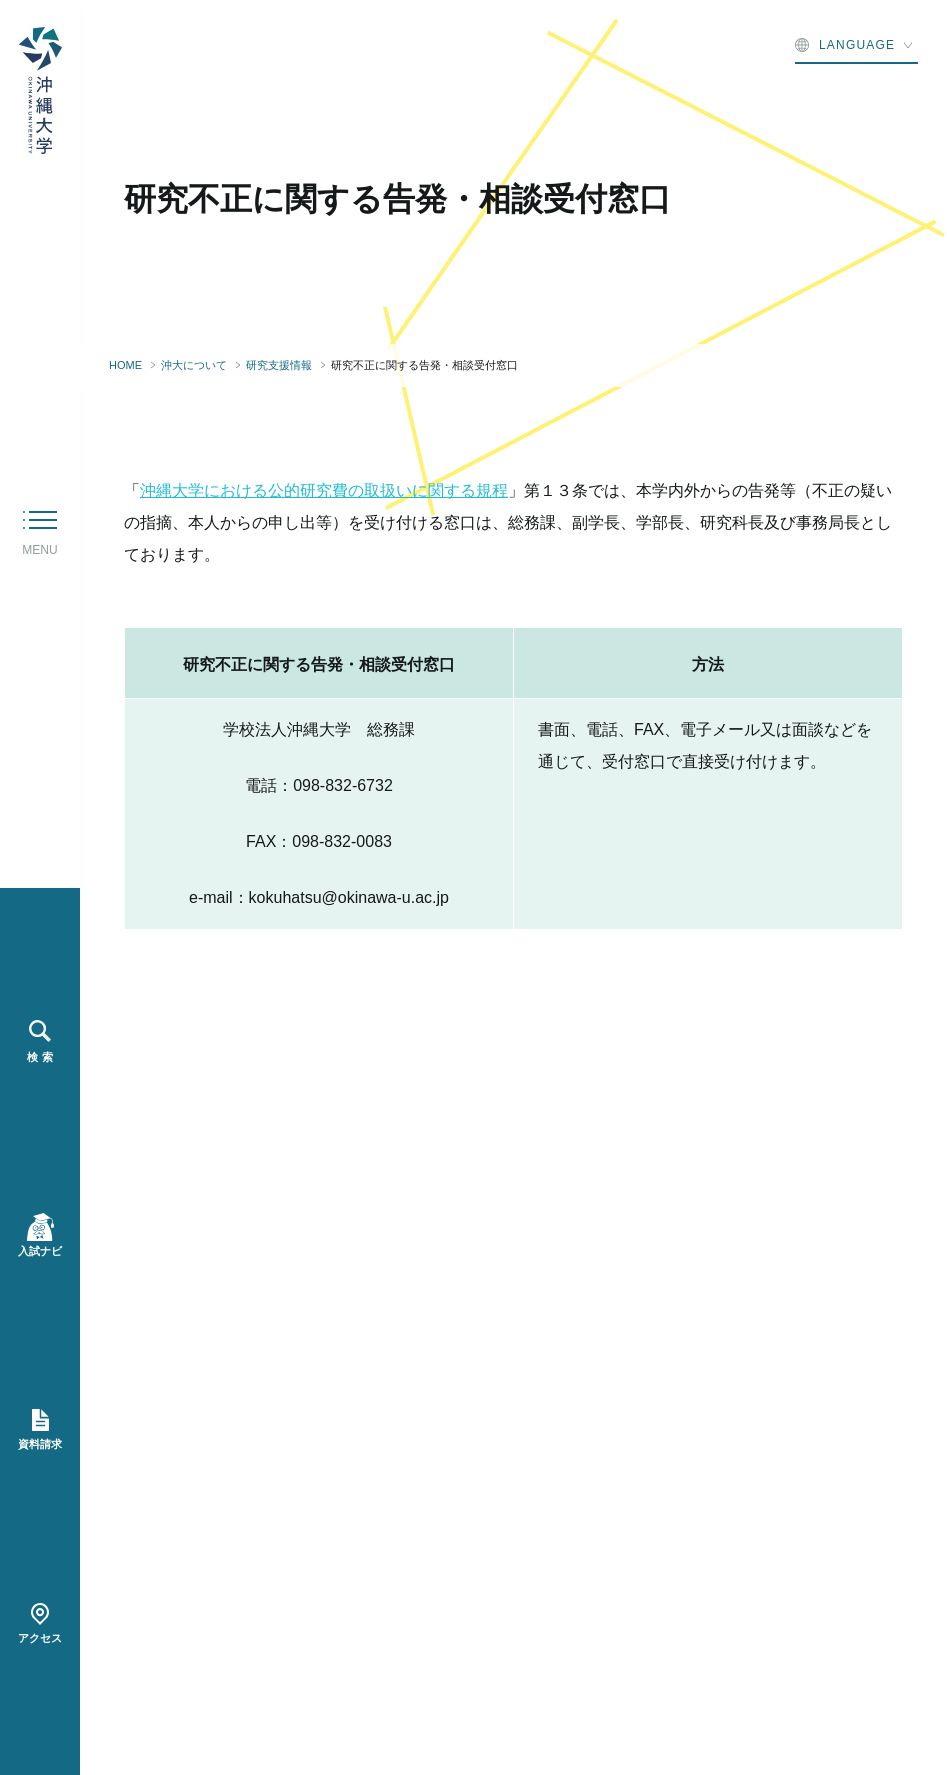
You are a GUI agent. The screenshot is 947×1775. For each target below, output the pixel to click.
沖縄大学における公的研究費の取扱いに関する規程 (324, 490)
